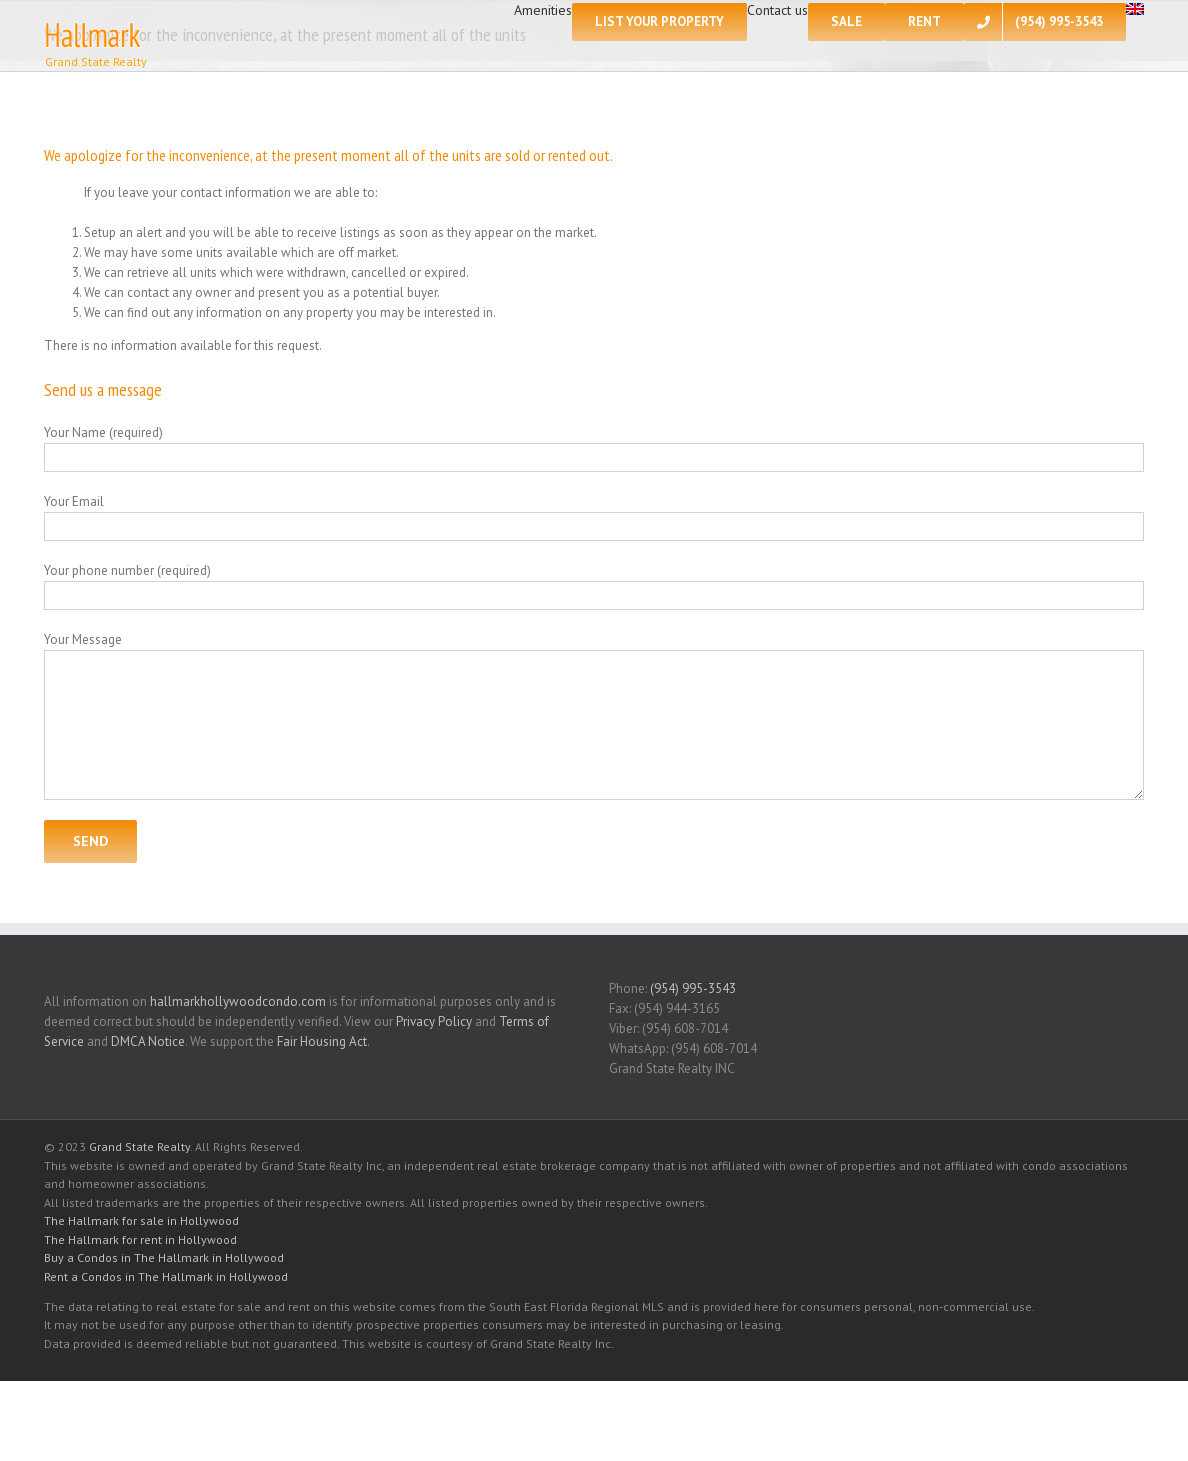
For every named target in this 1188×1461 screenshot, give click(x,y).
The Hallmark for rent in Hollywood (140, 1239)
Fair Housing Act (322, 1041)
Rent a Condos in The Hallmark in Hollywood (166, 1276)
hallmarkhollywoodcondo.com (238, 1001)
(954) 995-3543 (693, 988)
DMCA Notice (148, 1041)
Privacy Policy (434, 1021)
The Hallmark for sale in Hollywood (141, 1220)
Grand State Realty (139, 1146)
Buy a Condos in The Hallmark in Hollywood (164, 1257)
